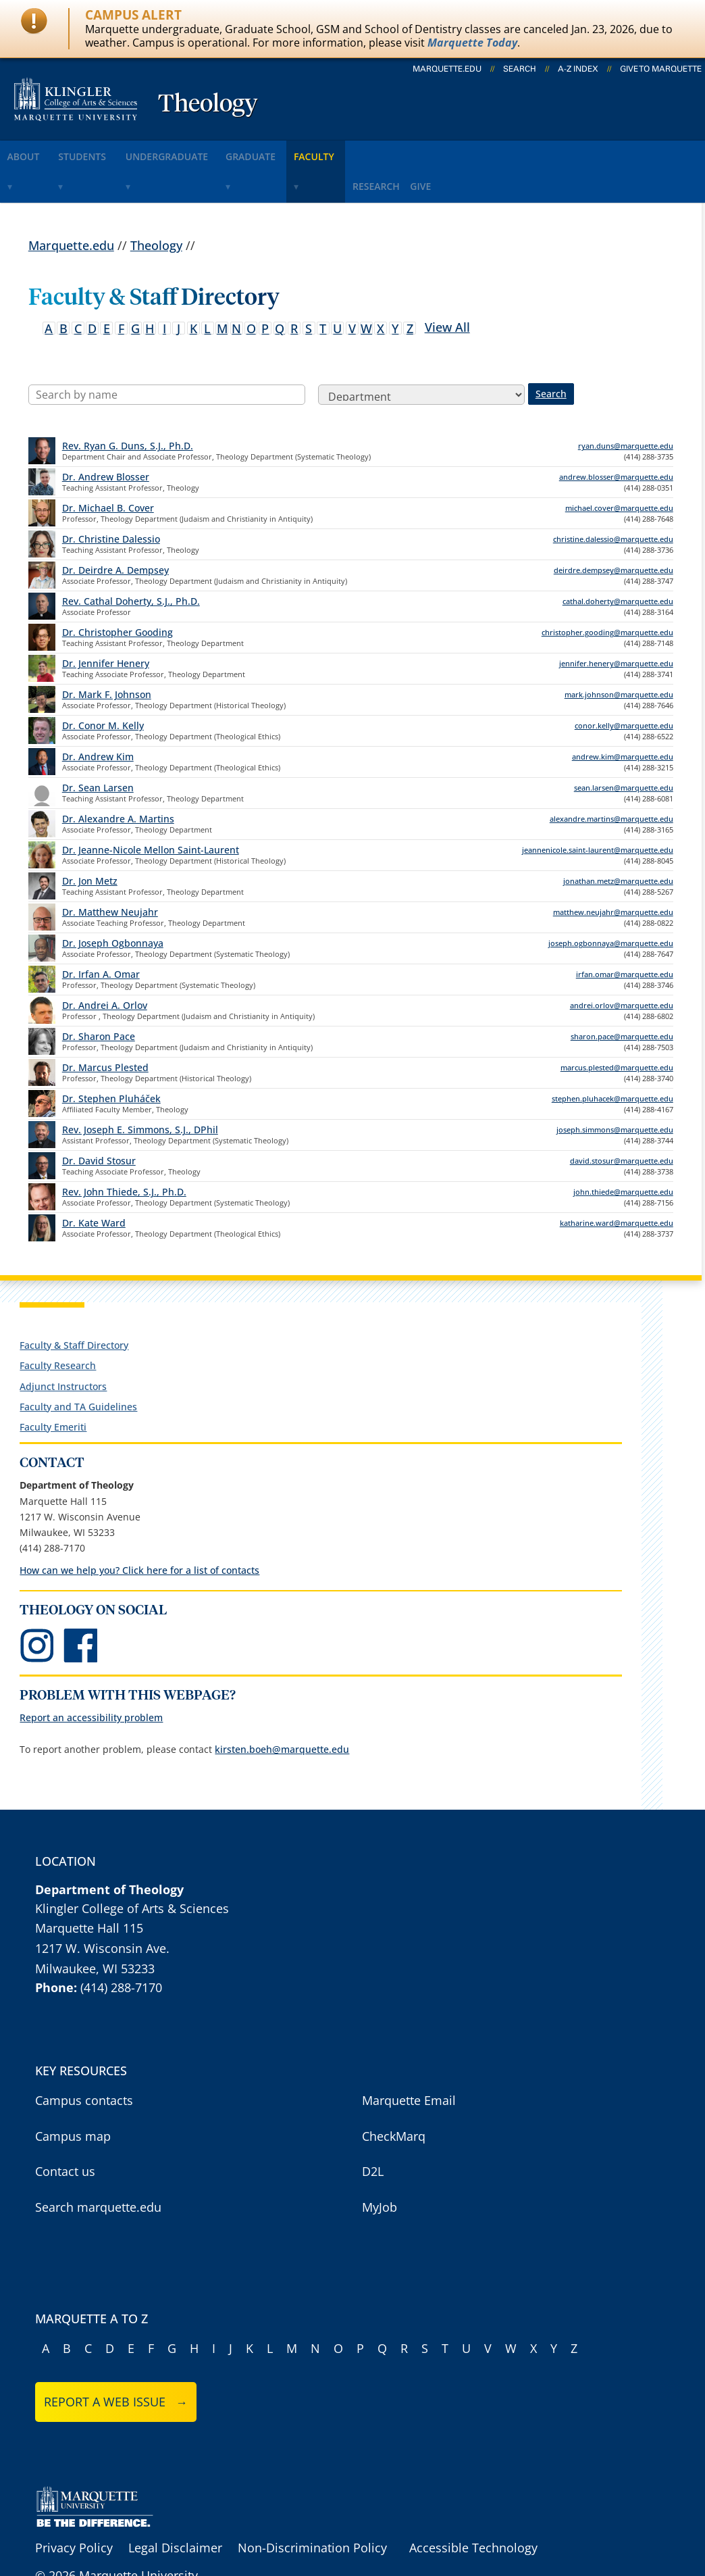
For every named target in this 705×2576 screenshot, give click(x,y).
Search (519, 69)
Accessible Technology (473, 2507)
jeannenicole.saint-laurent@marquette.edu (597, 809)
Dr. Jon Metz (90, 840)
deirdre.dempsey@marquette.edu (613, 529)
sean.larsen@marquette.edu (623, 747)
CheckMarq (393, 2095)
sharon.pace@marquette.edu (622, 996)
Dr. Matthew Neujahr (110, 871)
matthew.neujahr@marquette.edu (613, 871)
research (459, 151)
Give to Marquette (661, 69)
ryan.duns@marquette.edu (625, 405)
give (520, 151)
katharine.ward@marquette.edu (616, 1182)
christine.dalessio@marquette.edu (613, 498)
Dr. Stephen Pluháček (111, 1057)
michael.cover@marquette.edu (619, 467)
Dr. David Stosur (99, 1120)
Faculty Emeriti (53, 1386)
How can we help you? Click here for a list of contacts (139, 1529)
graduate (306, 151)
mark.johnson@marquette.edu (619, 654)
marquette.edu (447, 69)
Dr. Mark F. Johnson (106, 653)
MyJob (379, 2166)
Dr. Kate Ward (94, 1182)
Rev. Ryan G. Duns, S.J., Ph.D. (127, 405)
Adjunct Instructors (63, 1345)
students (107, 151)
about (33, 151)
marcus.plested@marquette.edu (616, 1027)
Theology (208, 105)
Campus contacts (84, 2060)
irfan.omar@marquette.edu (624, 933)
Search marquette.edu (98, 2166)
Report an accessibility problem (91, 1676)
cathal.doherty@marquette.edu (618, 560)
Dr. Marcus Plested (105, 1026)
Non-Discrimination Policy (312, 2507)
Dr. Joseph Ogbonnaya (112, 902)
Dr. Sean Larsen (98, 747)
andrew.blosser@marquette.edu (616, 436)
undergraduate (206, 151)
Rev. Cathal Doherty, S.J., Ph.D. (131, 560)
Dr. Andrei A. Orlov (104, 964)
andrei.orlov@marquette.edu (621, 965)
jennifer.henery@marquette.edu (616, 623)
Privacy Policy (74, 2507)
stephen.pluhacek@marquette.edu (612, 1058)
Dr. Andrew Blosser (105, 436)
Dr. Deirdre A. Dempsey (115, 529)
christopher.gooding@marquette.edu (607, 592)
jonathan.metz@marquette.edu (618, 840)
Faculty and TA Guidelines (78, 1365)
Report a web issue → (116, 2361)
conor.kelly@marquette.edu (624, 685)
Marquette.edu (71, 204)
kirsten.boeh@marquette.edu (282, 1708)
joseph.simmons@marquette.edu (614, 1089)
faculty (385, 151)
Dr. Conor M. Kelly (103, 684)
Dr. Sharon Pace (98, 995)
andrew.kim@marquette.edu (622, 716)
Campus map (73, 2095)
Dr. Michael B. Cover (108, 467)
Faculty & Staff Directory (74, 1304)
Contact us (65, 2131)
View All (447, 285)
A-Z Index (578, 69)
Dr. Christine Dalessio (111, 498)
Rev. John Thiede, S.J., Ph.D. (124, 1151)
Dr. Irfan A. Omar (101, 933)
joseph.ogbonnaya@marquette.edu (610, 902)
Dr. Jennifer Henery (105, 622)
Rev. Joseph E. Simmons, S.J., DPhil (140, 1089)
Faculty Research (58, 1324)
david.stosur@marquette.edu (621, 1120)
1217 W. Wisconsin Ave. (102, 1907)
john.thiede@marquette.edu (623, 1151)
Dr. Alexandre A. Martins (118, 778)
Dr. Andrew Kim (98, 716)
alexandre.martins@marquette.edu (611, 778)
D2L (373, 2131)
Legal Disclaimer (175, 2507)
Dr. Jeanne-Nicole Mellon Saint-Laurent (150, 809)
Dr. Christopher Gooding (117, 591)
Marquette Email (409, 2060)
